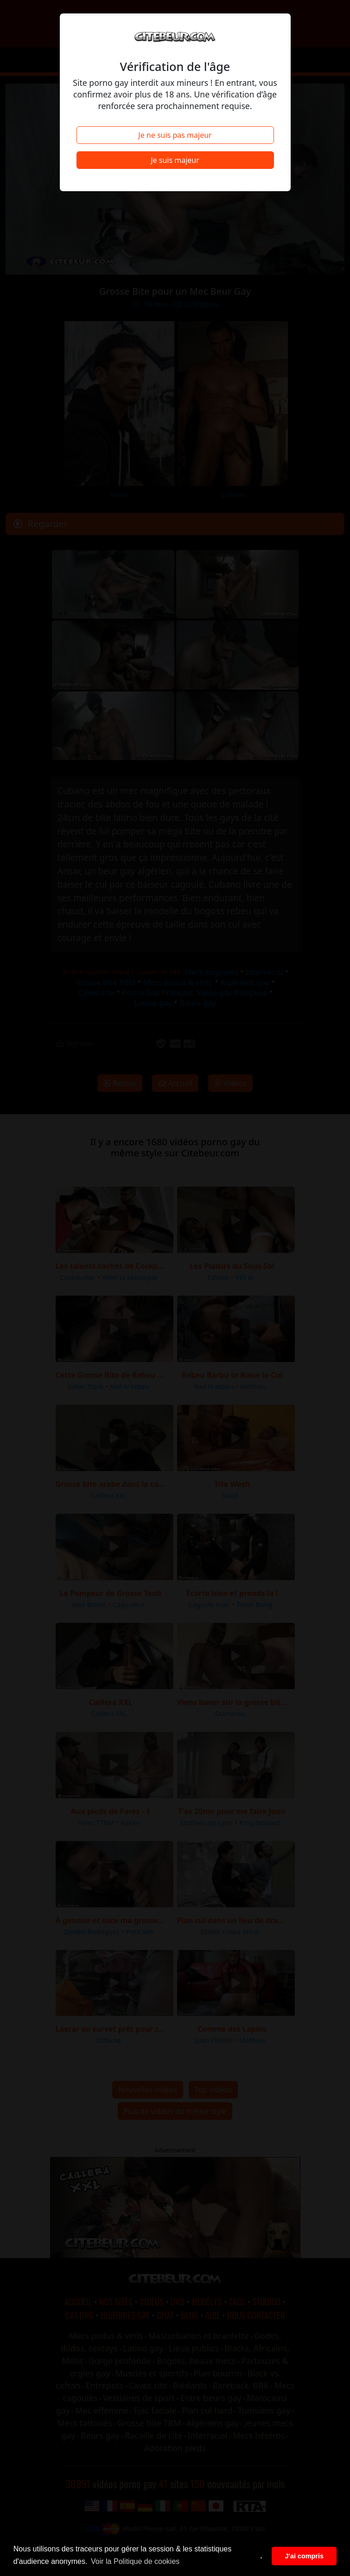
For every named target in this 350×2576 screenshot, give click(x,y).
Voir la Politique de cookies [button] (135, 2561)
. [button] (261, 2556)
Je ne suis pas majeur (174, 135)
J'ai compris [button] (304, 2556)
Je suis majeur (175, 160)
